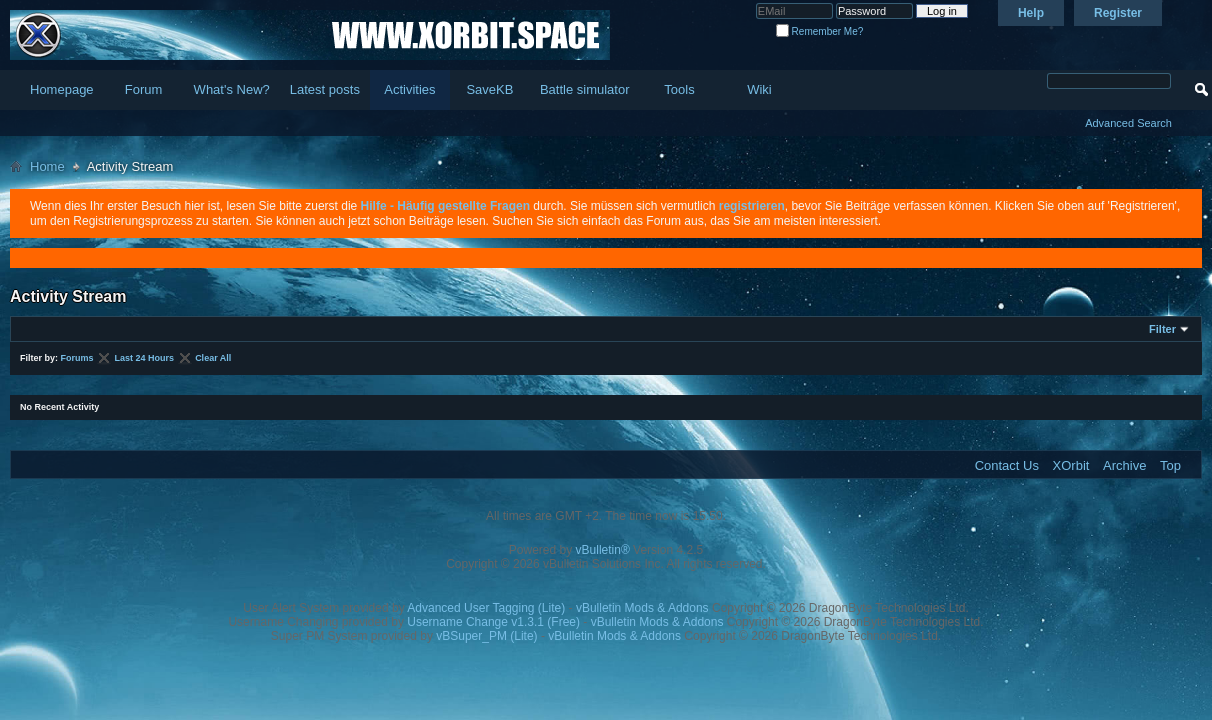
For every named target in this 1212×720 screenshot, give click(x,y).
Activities (409, 89)
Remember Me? (819, 31)
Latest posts (325, 89)
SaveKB (489, 89)
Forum (144, 89)
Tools (679, 89)
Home (47, 166)
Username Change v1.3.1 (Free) (493, 622)
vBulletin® (603, 550)
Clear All (213, 358)
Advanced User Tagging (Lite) (486, 608)
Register (1118, 13)
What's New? (232, 89)
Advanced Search (1128, 123)
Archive (1124, 465)
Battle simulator (585, 89)
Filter (1162, 329)
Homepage (62, 89)
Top (1170, 465)
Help (1031, 13)
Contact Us (1007, 465)
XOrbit (1071, 465)
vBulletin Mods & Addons (642, 608)
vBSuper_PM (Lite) (486, 636)
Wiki (759, 89)
